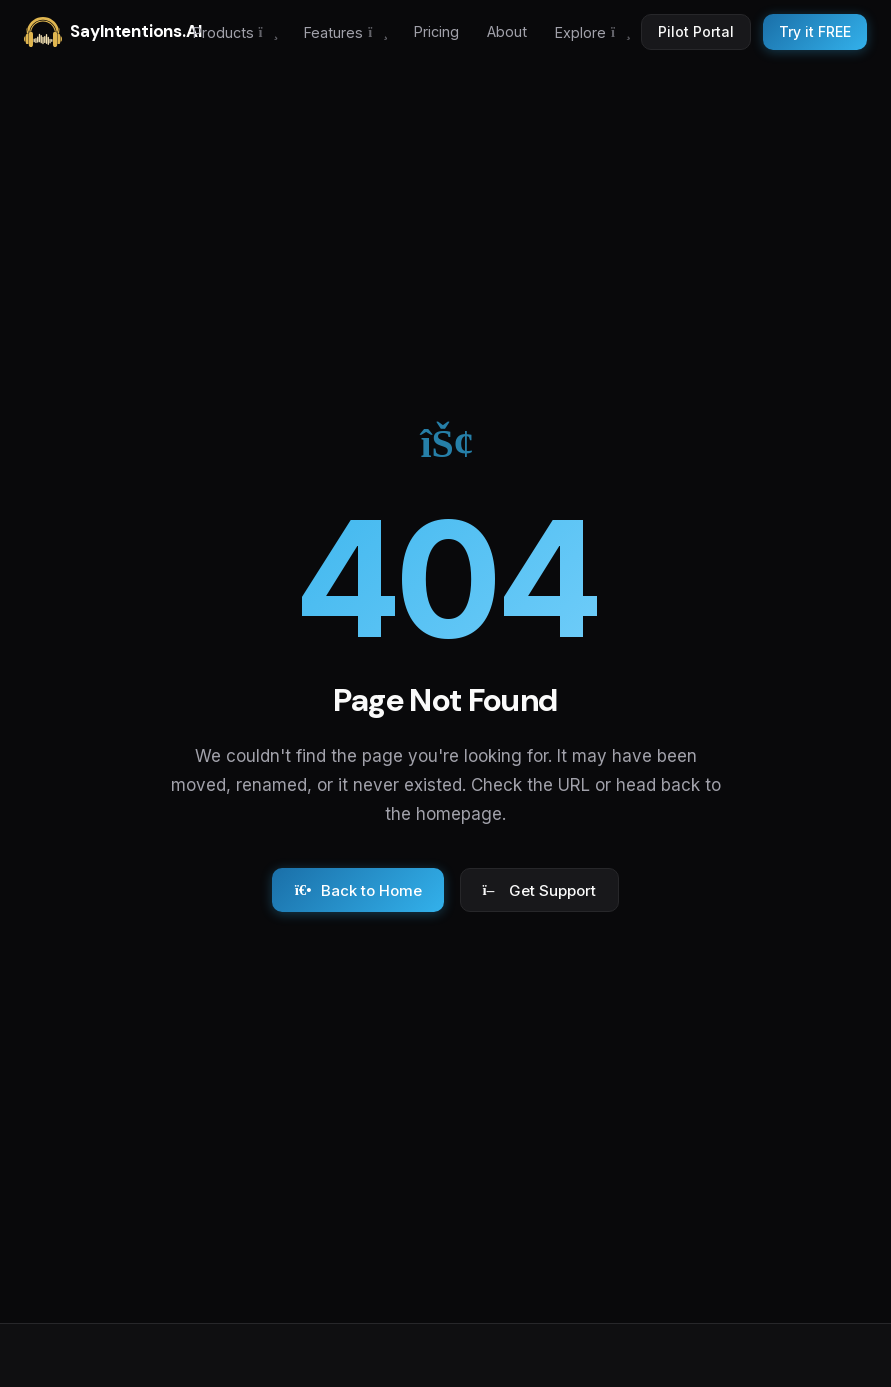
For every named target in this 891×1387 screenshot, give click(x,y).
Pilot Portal (696, 31)
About (507, 31)
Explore (592, 32)
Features (345, 32)
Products (235, 32)
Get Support (540, 890)
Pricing (436, 31)
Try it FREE (815, 31)
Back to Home (358, 890)
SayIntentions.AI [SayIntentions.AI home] (102, 32)
